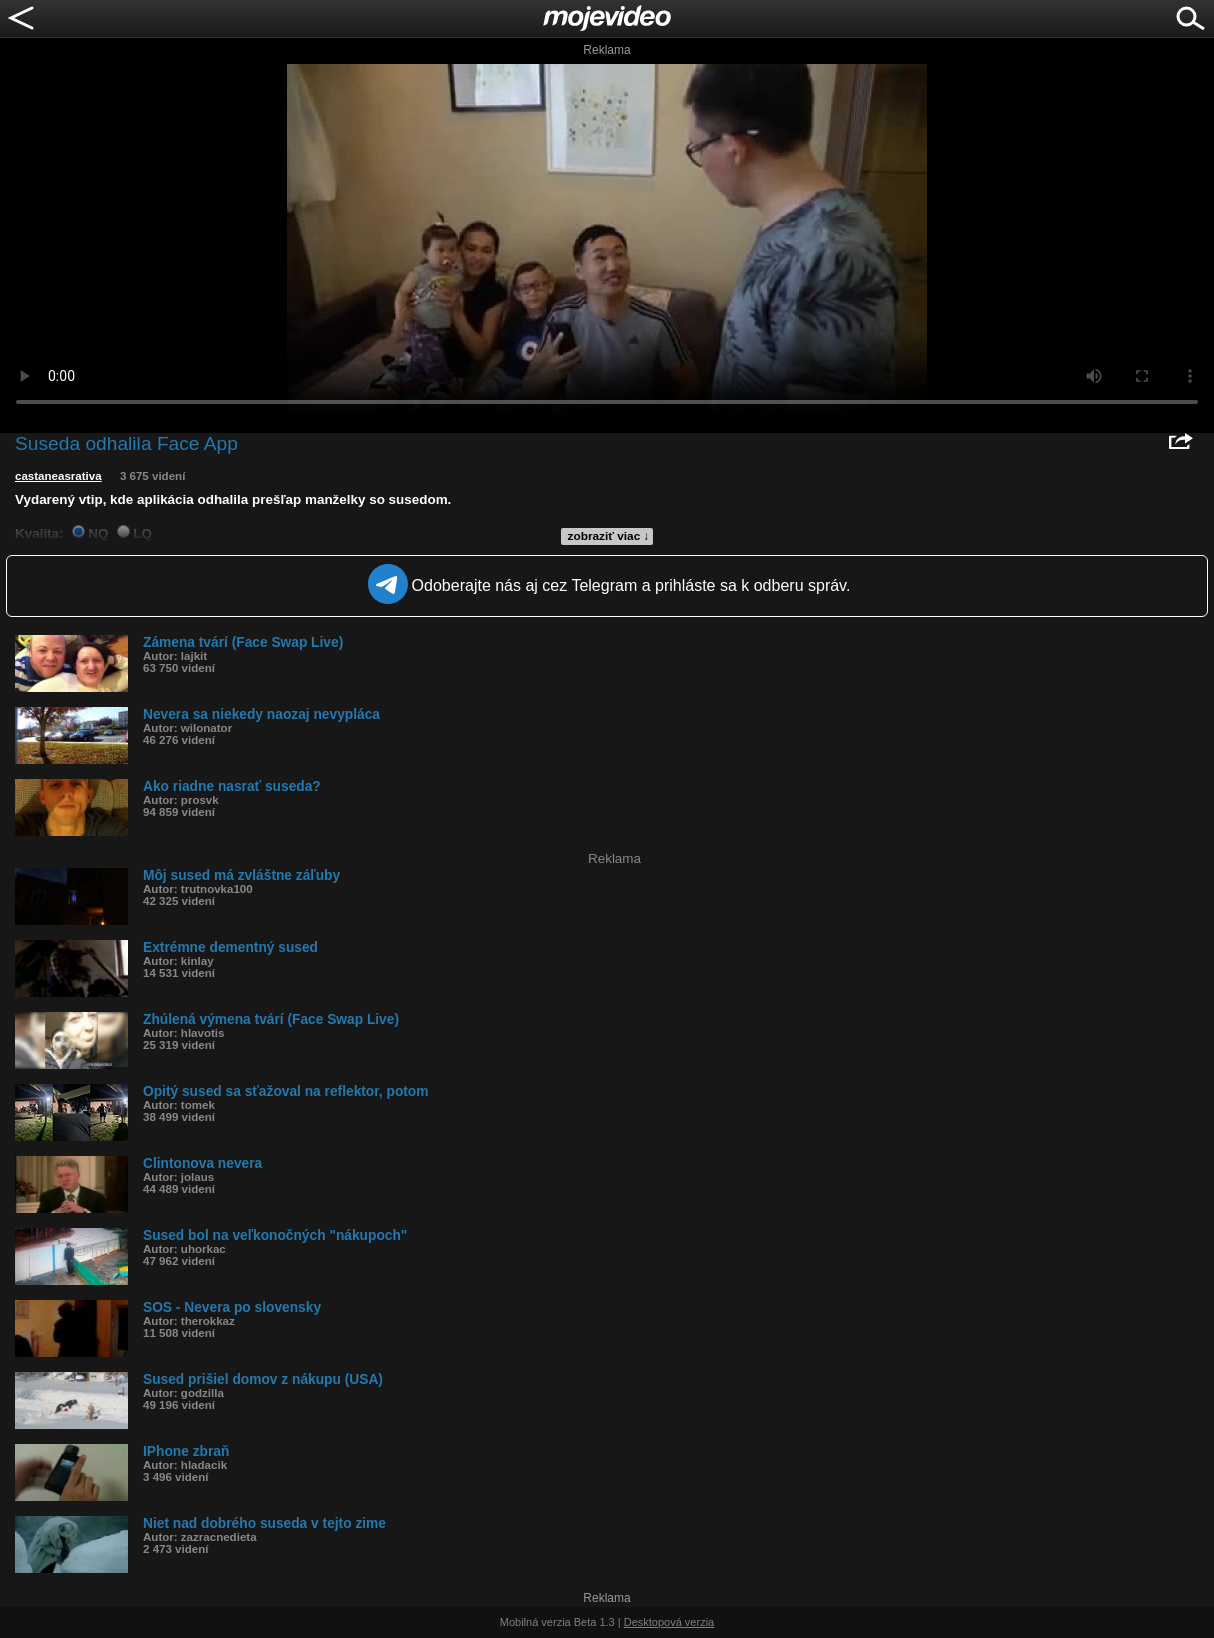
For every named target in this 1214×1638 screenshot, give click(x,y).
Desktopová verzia (669, 1622)
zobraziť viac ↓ (609, 536)
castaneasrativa (58, 476)
